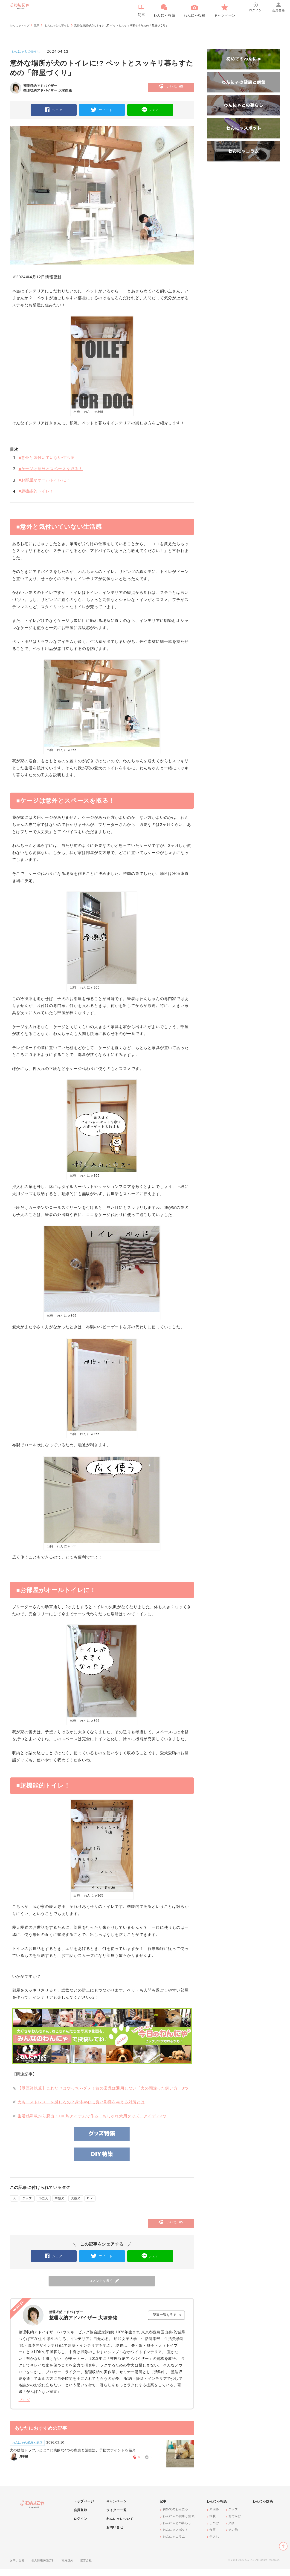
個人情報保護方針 (43, 2567)
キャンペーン (116, 2508)
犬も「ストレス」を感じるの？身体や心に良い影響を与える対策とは (81, 2102)
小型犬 (47, 2199)
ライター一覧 (116, 2517)
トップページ (84, 2508)
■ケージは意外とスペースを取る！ (48, 469)
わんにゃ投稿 (262, 2508)
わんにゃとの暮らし (57, 25)
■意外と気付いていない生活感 (44, 457)
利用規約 (67, 2567)
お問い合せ (114, 2534)
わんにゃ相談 (216, 2508)
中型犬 (65, 2199)
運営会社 (86, 2567)
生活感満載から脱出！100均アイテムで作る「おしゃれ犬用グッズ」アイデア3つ (92, 2116)
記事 (36, 25)
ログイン (80, 2526)
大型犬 (82, 2199)
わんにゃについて (120, 2526)
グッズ (29, 2199)
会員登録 (80, 2517)
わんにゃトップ (19, 25)
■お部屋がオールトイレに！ (41, 480)
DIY (98, 2199)
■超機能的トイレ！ (33, 491)
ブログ (24, 2404)
